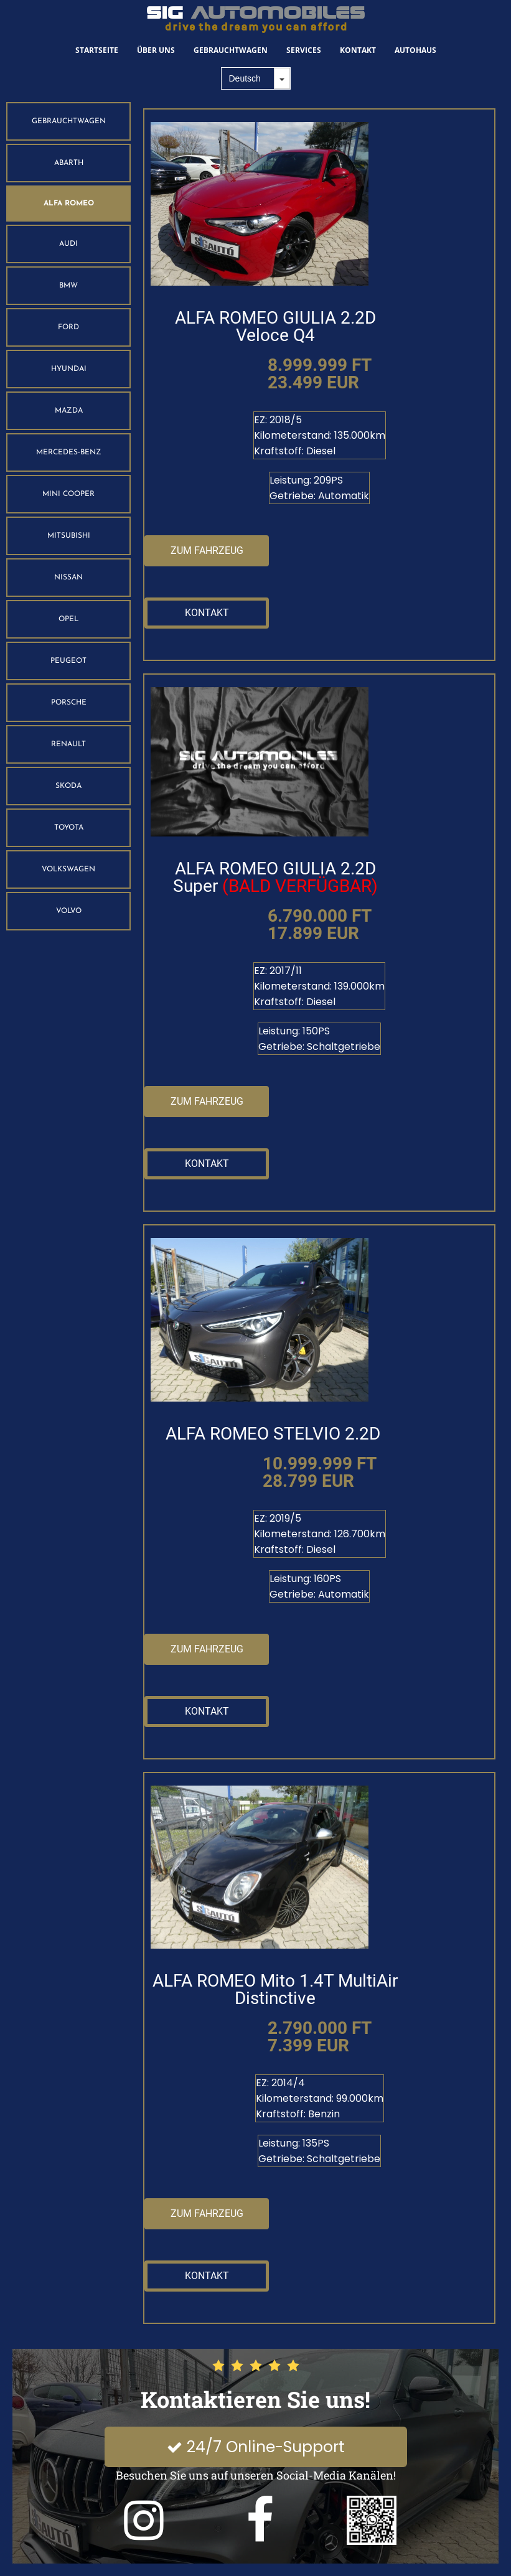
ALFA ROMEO (69, 203)
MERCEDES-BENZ (68, 452)
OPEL (68, 619)
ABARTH (68, 163)
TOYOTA (68, 827)
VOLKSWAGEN (68, 869)
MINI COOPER (68, 494)
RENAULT (68, 744)
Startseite (96, 50)
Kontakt (358, 50)
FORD (68, 327)
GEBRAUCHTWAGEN (69, 121)
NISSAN (68, 577)
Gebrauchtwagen (231, 50)
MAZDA (69, 411)
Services (303, 50)
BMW (68, 285)
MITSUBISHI (68, 536)
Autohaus (415, 50)
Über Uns (156, 50)
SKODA (68, 786)
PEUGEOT (68, 661)
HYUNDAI (69, 369)
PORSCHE (69, 702)
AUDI (68, 244)
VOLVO (69, 911)
